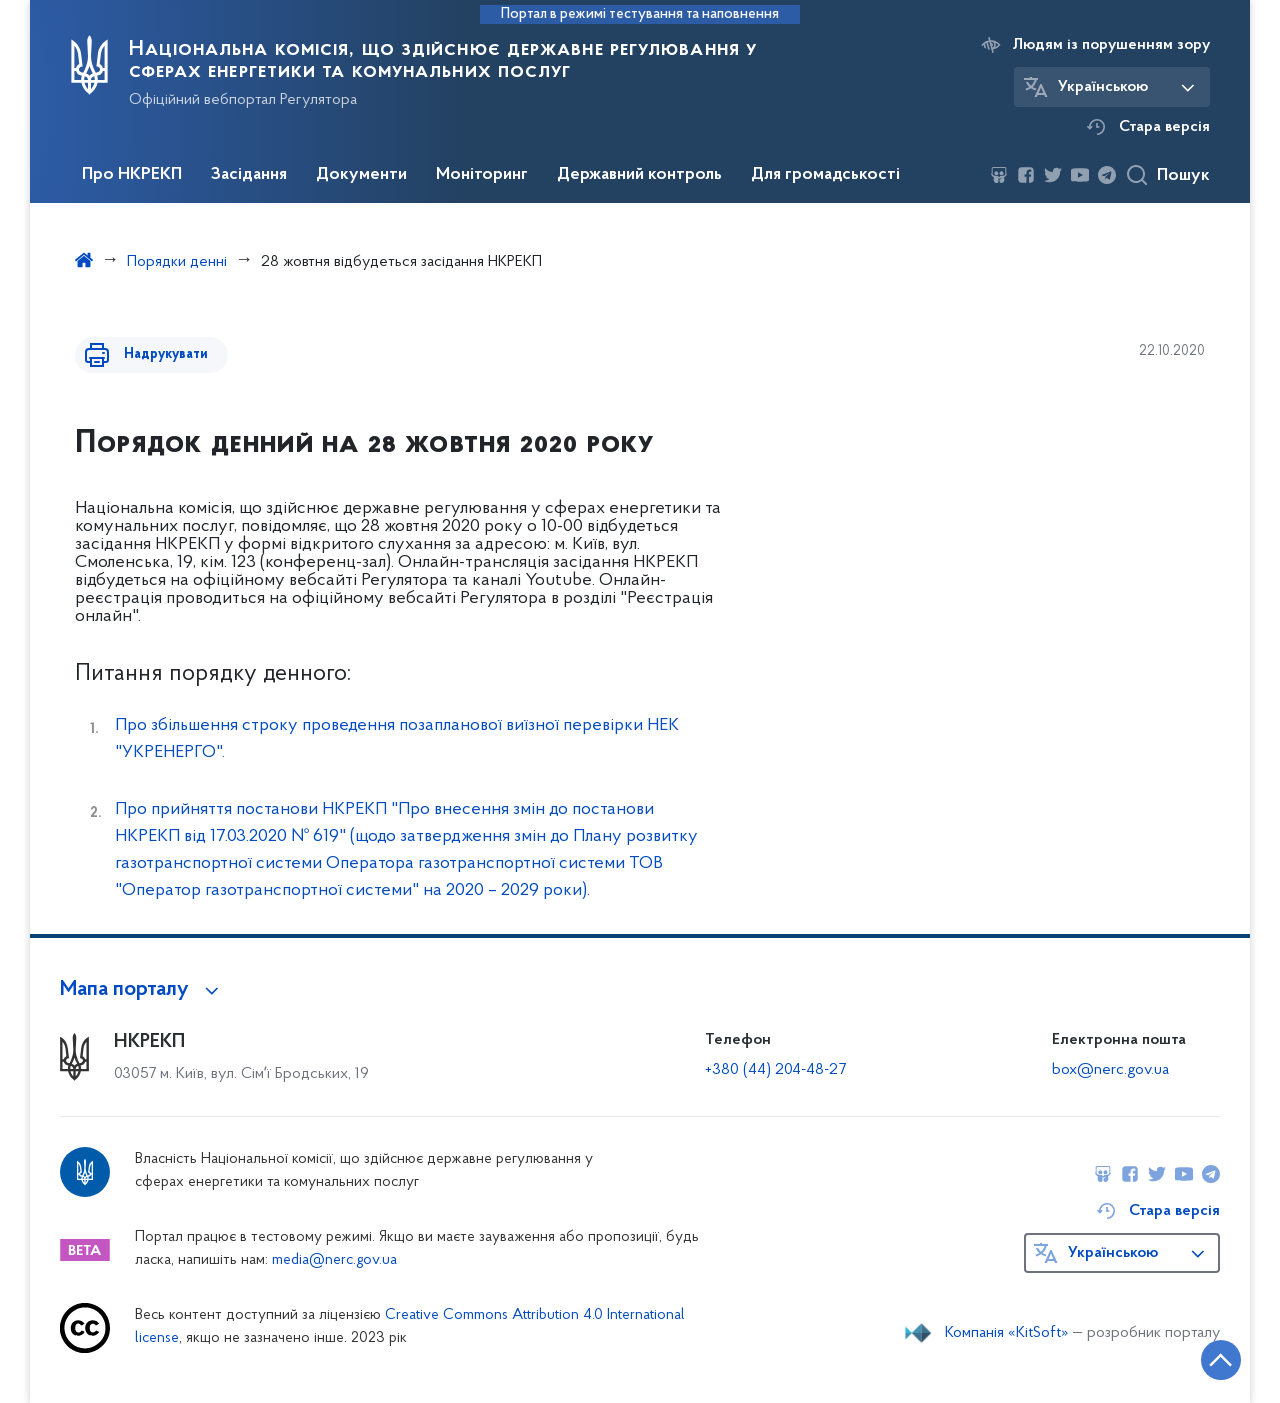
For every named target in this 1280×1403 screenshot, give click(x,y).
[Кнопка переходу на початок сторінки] (1205, 1358)
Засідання (249, 175)
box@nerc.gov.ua (1110, 1070)
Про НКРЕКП (132, 175)
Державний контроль (639, 175)
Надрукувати (157, 354)
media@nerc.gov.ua (334, 1260)
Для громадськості (825, 175)
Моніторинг (482, 175)
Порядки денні (177, 262)
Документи (361, 175)
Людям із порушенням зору (1111, 45)
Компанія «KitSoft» (1007, 1333)
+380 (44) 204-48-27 (775, 1070)
